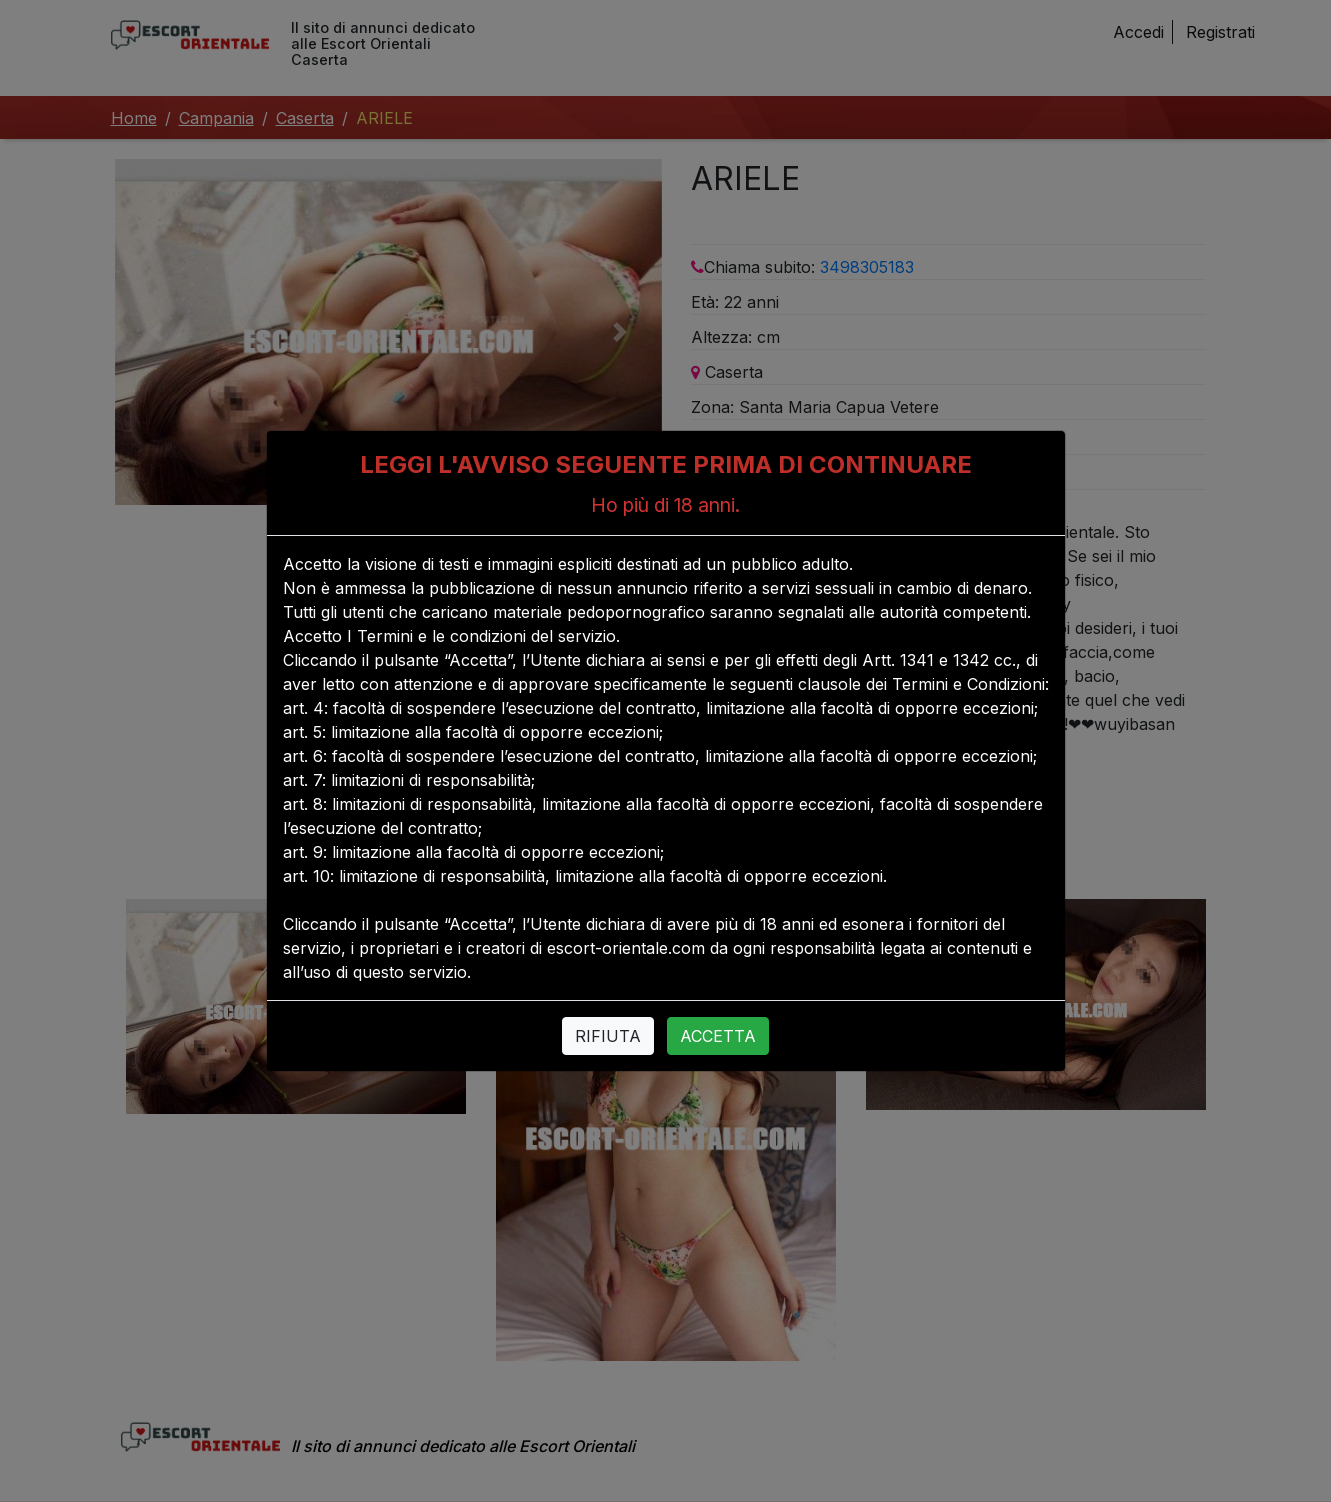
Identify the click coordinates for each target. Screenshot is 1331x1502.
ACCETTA (718, 1036)
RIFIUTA (608, 1036)
